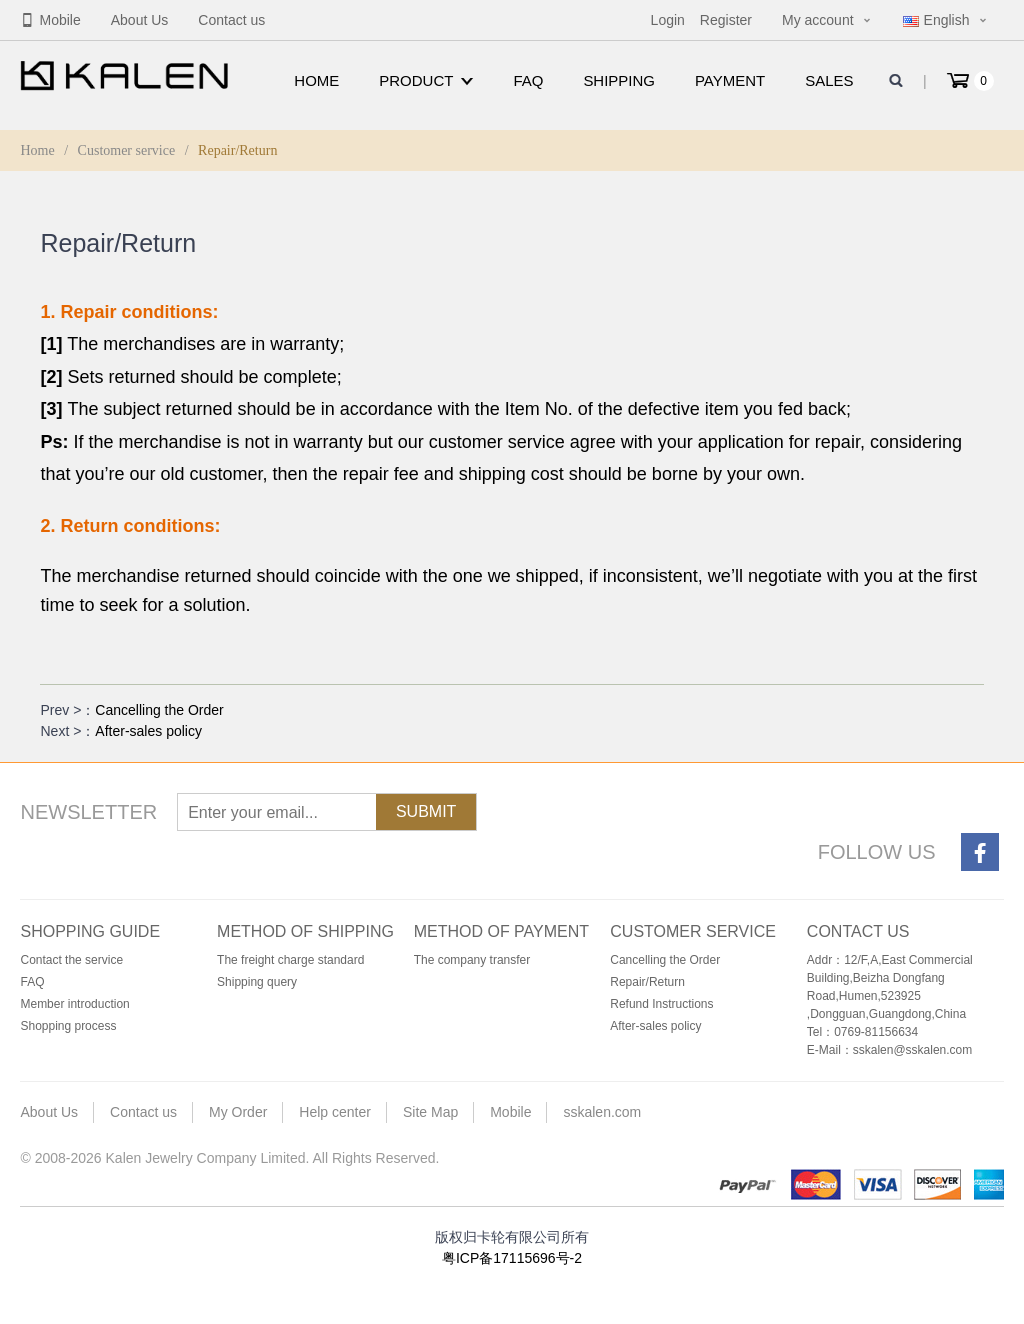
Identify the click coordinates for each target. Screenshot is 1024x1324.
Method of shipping (305, 931)
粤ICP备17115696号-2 (512, 1258)
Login (668, 20)
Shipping (619, 80)
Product (426, 80)
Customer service (127, 150)
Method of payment (501, 931)
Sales (829, 80)
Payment (730, 80)
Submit (426, 811)
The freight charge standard (290, 960)
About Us (140, 20)
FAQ (528, 80)
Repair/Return (647, 982)
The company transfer (472, 960)
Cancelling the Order (159, 710)
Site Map (430, 1112)
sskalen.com (602, 1112)
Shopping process (68, 1026)
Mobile (50, 20)
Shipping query (257, 982)
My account (818, 20)
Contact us (231, 20)
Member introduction (74, 1004)
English (936, 20)
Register (726, 20)
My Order (238, 1112)
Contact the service (71, 960)
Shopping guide (90, 931)
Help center (335, 1112)
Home (316, 80)
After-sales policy (148, 731)
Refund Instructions (661, 1004)
